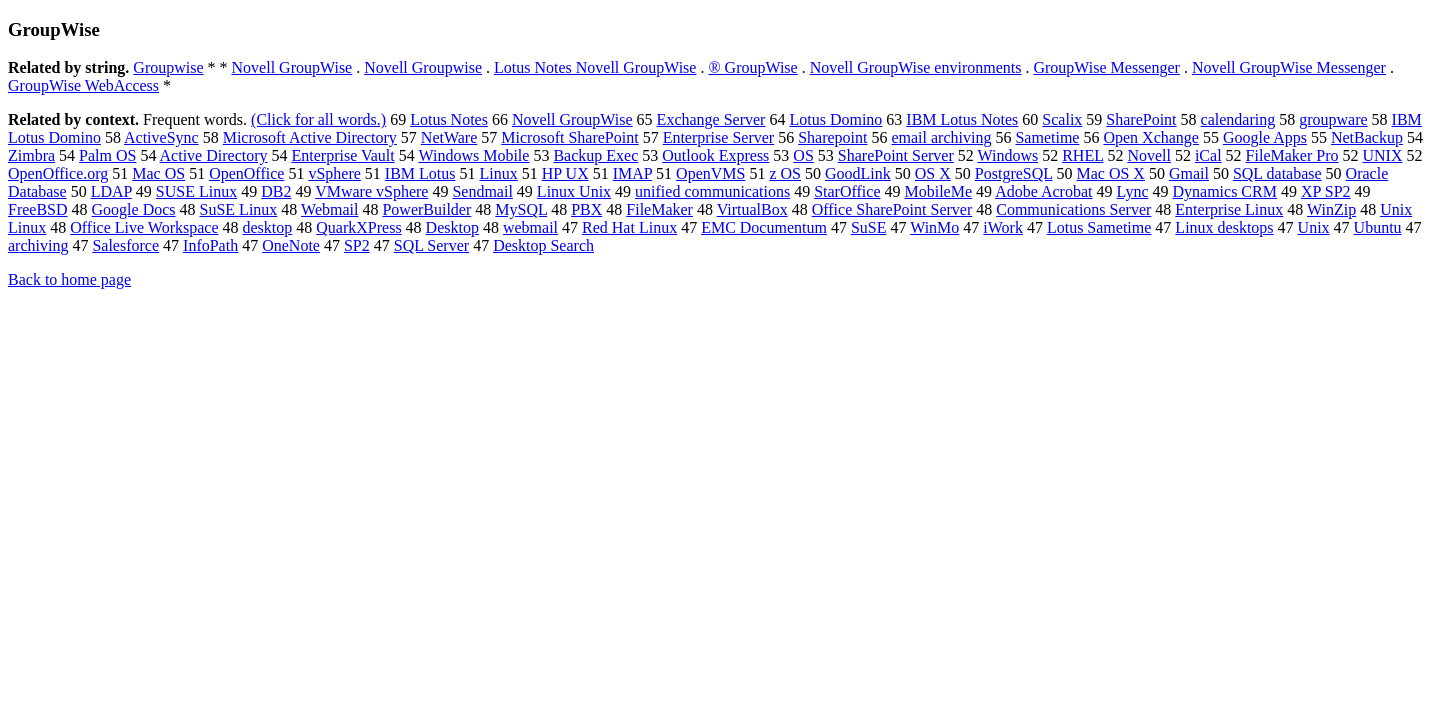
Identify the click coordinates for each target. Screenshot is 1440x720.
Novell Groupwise (423, 67)
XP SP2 (1326, 191)
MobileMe (939, 191)
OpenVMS (710, 173)
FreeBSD (38, 209)
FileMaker (659, 209)
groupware (1333, 119)
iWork (1003, 227)
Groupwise (168, 67)
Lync (1132, 191)
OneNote (291, 245)
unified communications (712, 191)
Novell (1149, 155)
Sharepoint (832, 137)
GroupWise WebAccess (83, 85)
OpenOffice (246, 173)
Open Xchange (1151, 137)
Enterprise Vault (343, 155)
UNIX (1382, 155)
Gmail (1189, 173)
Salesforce (125, 245)
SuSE (869, 227)
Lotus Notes (449, 119)
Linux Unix (574, 191)
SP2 (357, 245)
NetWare (449, 137)
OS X (933, 173)
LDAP (111, 191)
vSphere (334, 173)
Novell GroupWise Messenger (1289, 67)
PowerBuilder (426, 209)
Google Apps (1265, 137)
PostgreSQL (1014, 173)
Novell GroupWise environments (916, 67)
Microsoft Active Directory (310, 137)
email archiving (941, 137)
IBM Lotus (420, 173)
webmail (530, 227)
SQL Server (431, 245)
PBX (586, 209)
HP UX (565, 173)
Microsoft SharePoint (569, 137)
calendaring (1238, 119)
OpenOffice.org (58, 173)
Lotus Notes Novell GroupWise (595, 67)
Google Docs (134, 209)
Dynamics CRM (1224, 191)
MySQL (521, 209)
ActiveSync (161, 137)
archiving (38, 245)
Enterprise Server (719, 137)
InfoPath (210, 245)
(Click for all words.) (318, 119)
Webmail (329, 209)
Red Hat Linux (629, 227)
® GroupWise (752, 67)
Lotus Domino (835, 119)
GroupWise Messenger (1106, 67)
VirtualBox (752, 209)
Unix (1314, 227)
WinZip (1331, 209)
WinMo (934, 227)
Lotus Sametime (1099, 227)
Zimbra (31, 155)
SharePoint (1141, 119)
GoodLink (858, 173)
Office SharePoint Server (892, 209)
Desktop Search (543, 245)
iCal (1208, 155)
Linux (499, 173)
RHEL (1082, 155)
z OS (785, 173)
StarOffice (847, 191)
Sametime (1047, 137)
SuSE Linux (239, 209)
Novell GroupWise (292, 67)
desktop (268, 227)
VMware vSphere (371, 191)
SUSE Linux (196, 191)
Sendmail (482, 191)
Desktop (452, 227)
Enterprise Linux (1229, 209)
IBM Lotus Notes (962, 119)
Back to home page (69, 279)
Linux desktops (1224, 227)
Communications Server (1073, 209)
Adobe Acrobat (1043, 191)
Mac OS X (1110, 173)
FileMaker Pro (1292, 155)
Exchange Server (711, 119)
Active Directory (214, 155)
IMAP (632, 173)
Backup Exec (595, 155)
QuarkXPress (358, 227)
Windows (1008, 155)
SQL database (1277, 173)
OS (803, 155)
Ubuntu (1378, 227)
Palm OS (107, 155)
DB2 (276, 191)
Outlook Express (715, 155)
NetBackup (1367, 137)
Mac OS (158, 173)
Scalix (1062, 119)
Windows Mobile (473, 155)
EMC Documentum (764, 227)
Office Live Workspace (144, 227)
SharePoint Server (896, 155)
